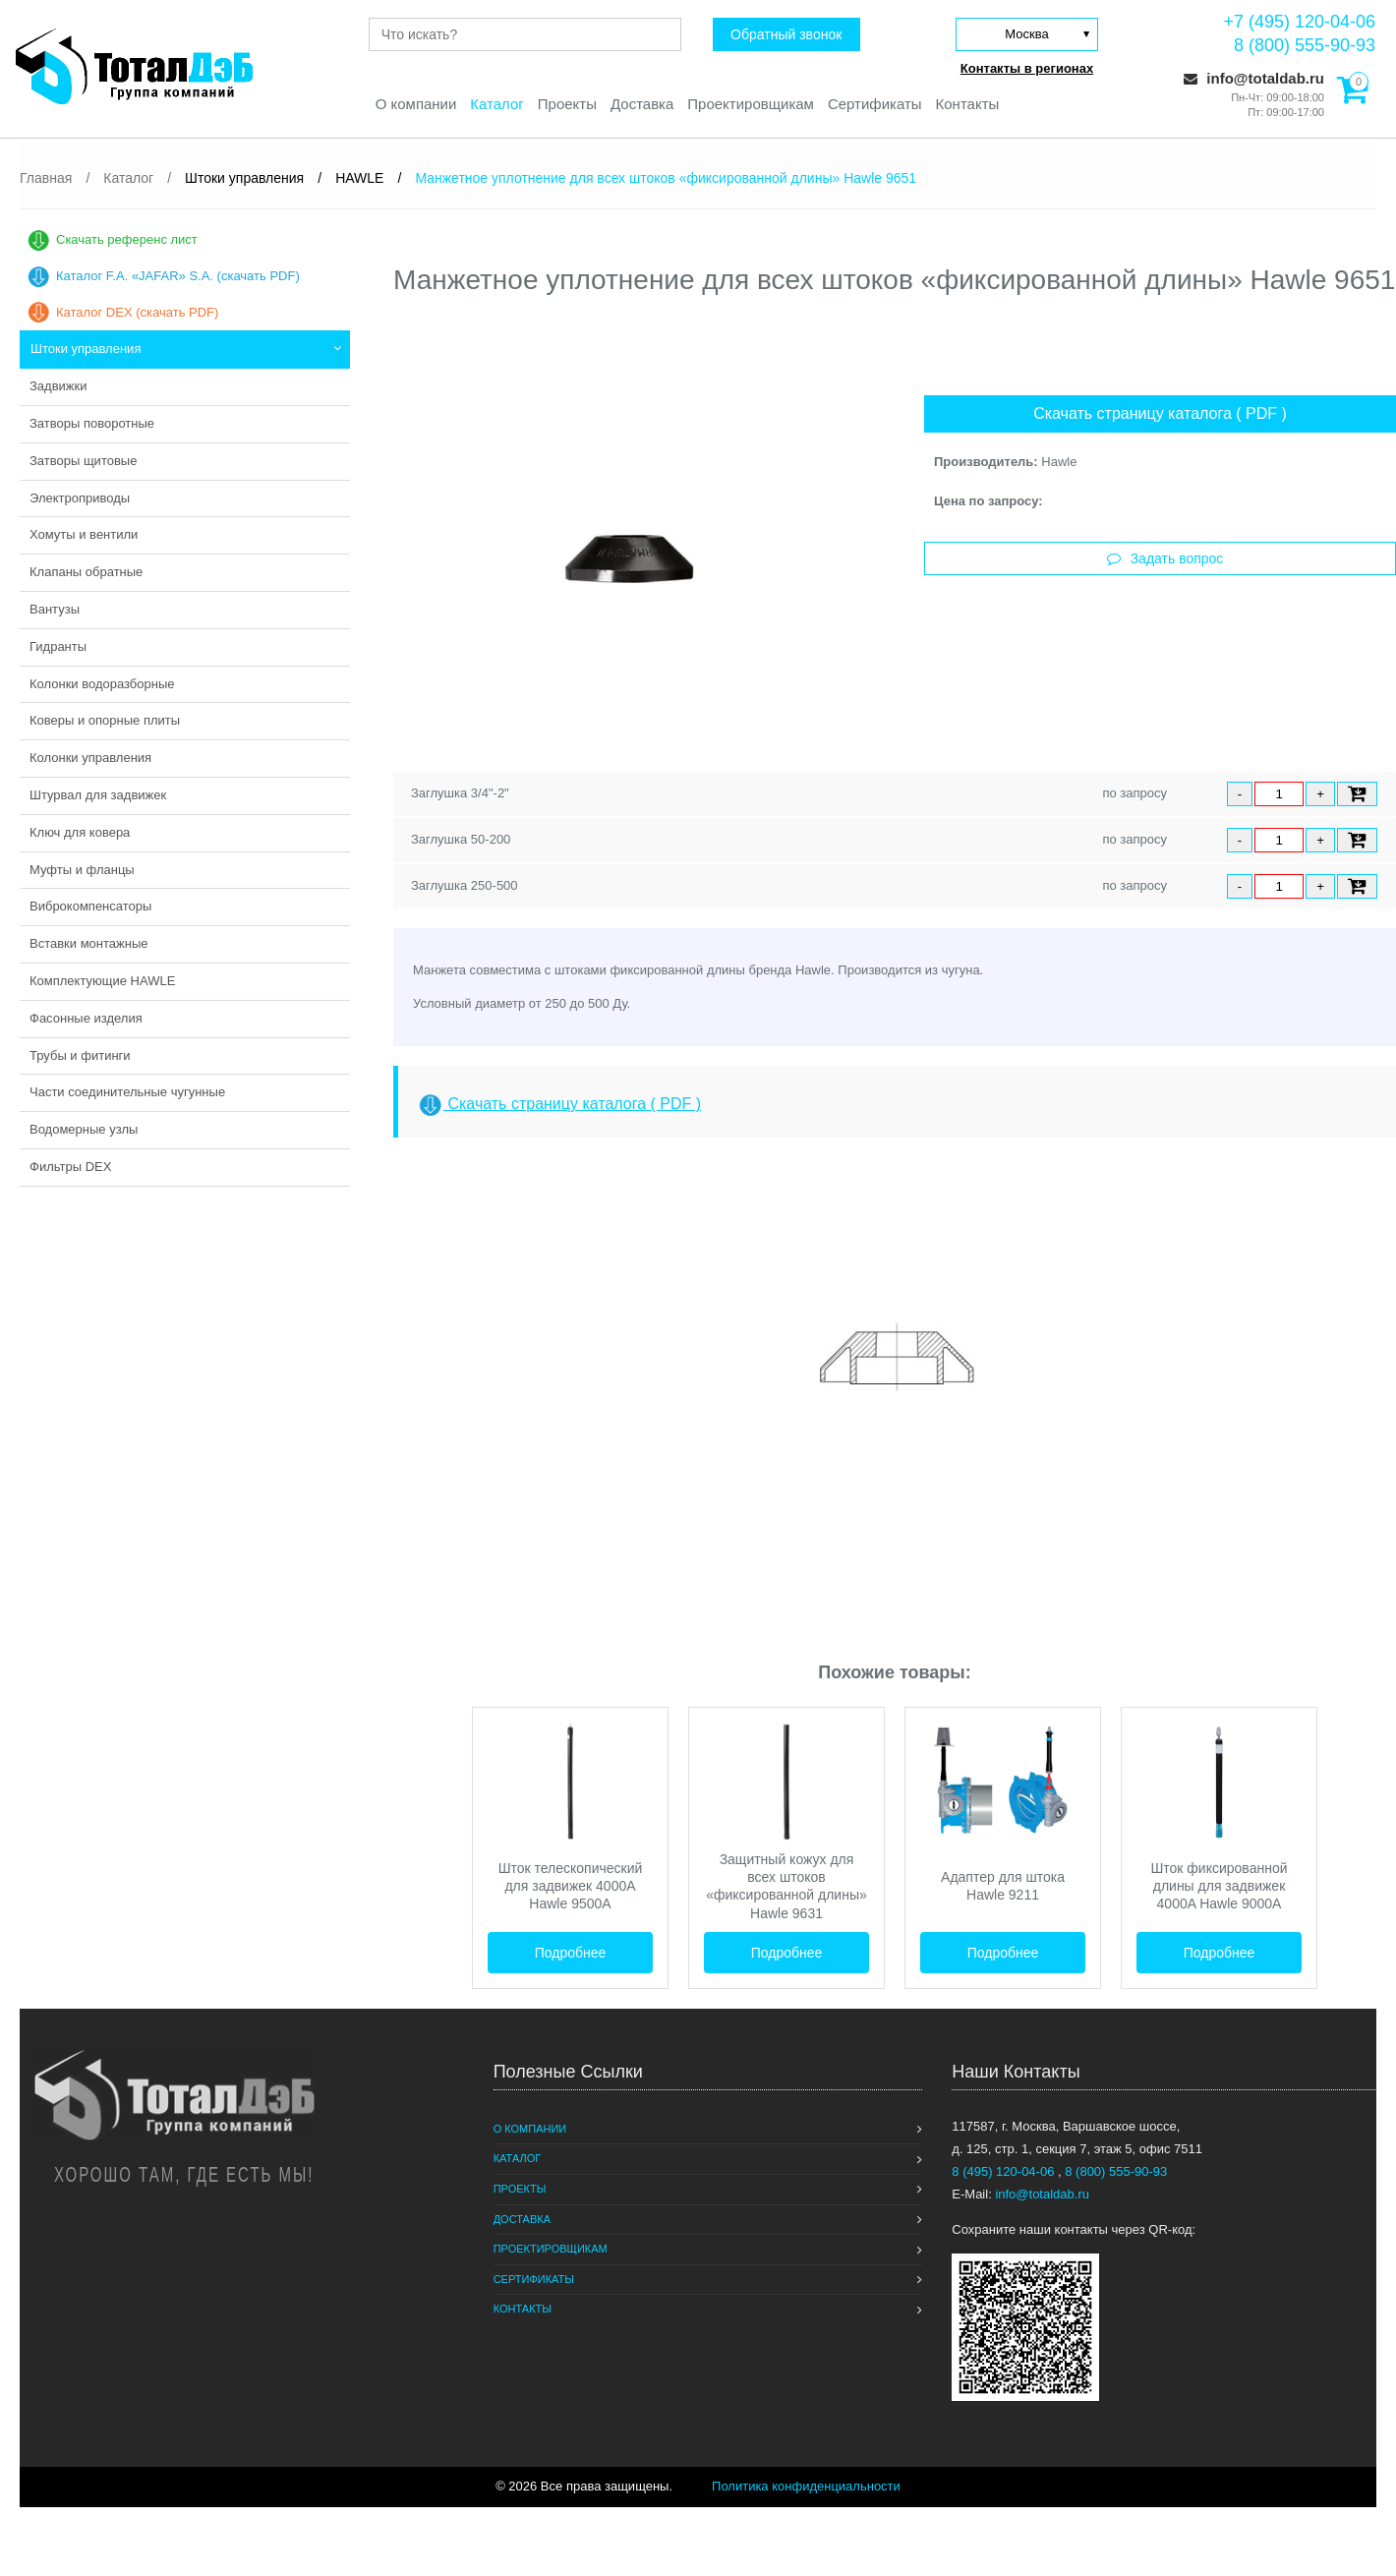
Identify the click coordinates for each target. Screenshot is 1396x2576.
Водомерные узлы (83, 1129)
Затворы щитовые (83, 460)
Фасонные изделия (86, 1018)
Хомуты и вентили (83, 534)
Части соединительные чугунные (127, 1091)
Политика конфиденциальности (806, 2486)
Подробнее (571, 1953)
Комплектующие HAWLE (102, 980)
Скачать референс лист (127, 239)
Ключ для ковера (79, 832)
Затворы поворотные (91, 423)
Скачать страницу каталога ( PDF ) (1160, 413)
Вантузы (54, 609)
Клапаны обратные (86, 571)
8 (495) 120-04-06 (1005, 2171)
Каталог (497, 103)
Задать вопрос (1165, 558)
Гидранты (58, 646)
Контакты (968, 103)
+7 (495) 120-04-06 (1299, 21)
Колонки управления (90, 757)
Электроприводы (79, 498)
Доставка (642, 103)
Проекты (567, 103)
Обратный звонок (786, 34)
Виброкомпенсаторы (90, 906)
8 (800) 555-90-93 (1304, 45)
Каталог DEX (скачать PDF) (137, 312)
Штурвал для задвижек (97, 795)
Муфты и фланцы (82, 869)
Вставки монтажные (88, 943)
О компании (415, 103)
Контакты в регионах (1026, 68)
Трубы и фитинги (80, 1055)
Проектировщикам (750, 103)
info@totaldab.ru (1254, 78)
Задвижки (58, 386)
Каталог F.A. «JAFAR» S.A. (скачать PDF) (178, 275)
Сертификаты (875, 103)
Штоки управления (85, 348)
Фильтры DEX (70, 1166)
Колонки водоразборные (102, 683)
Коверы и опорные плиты (104, 720)
